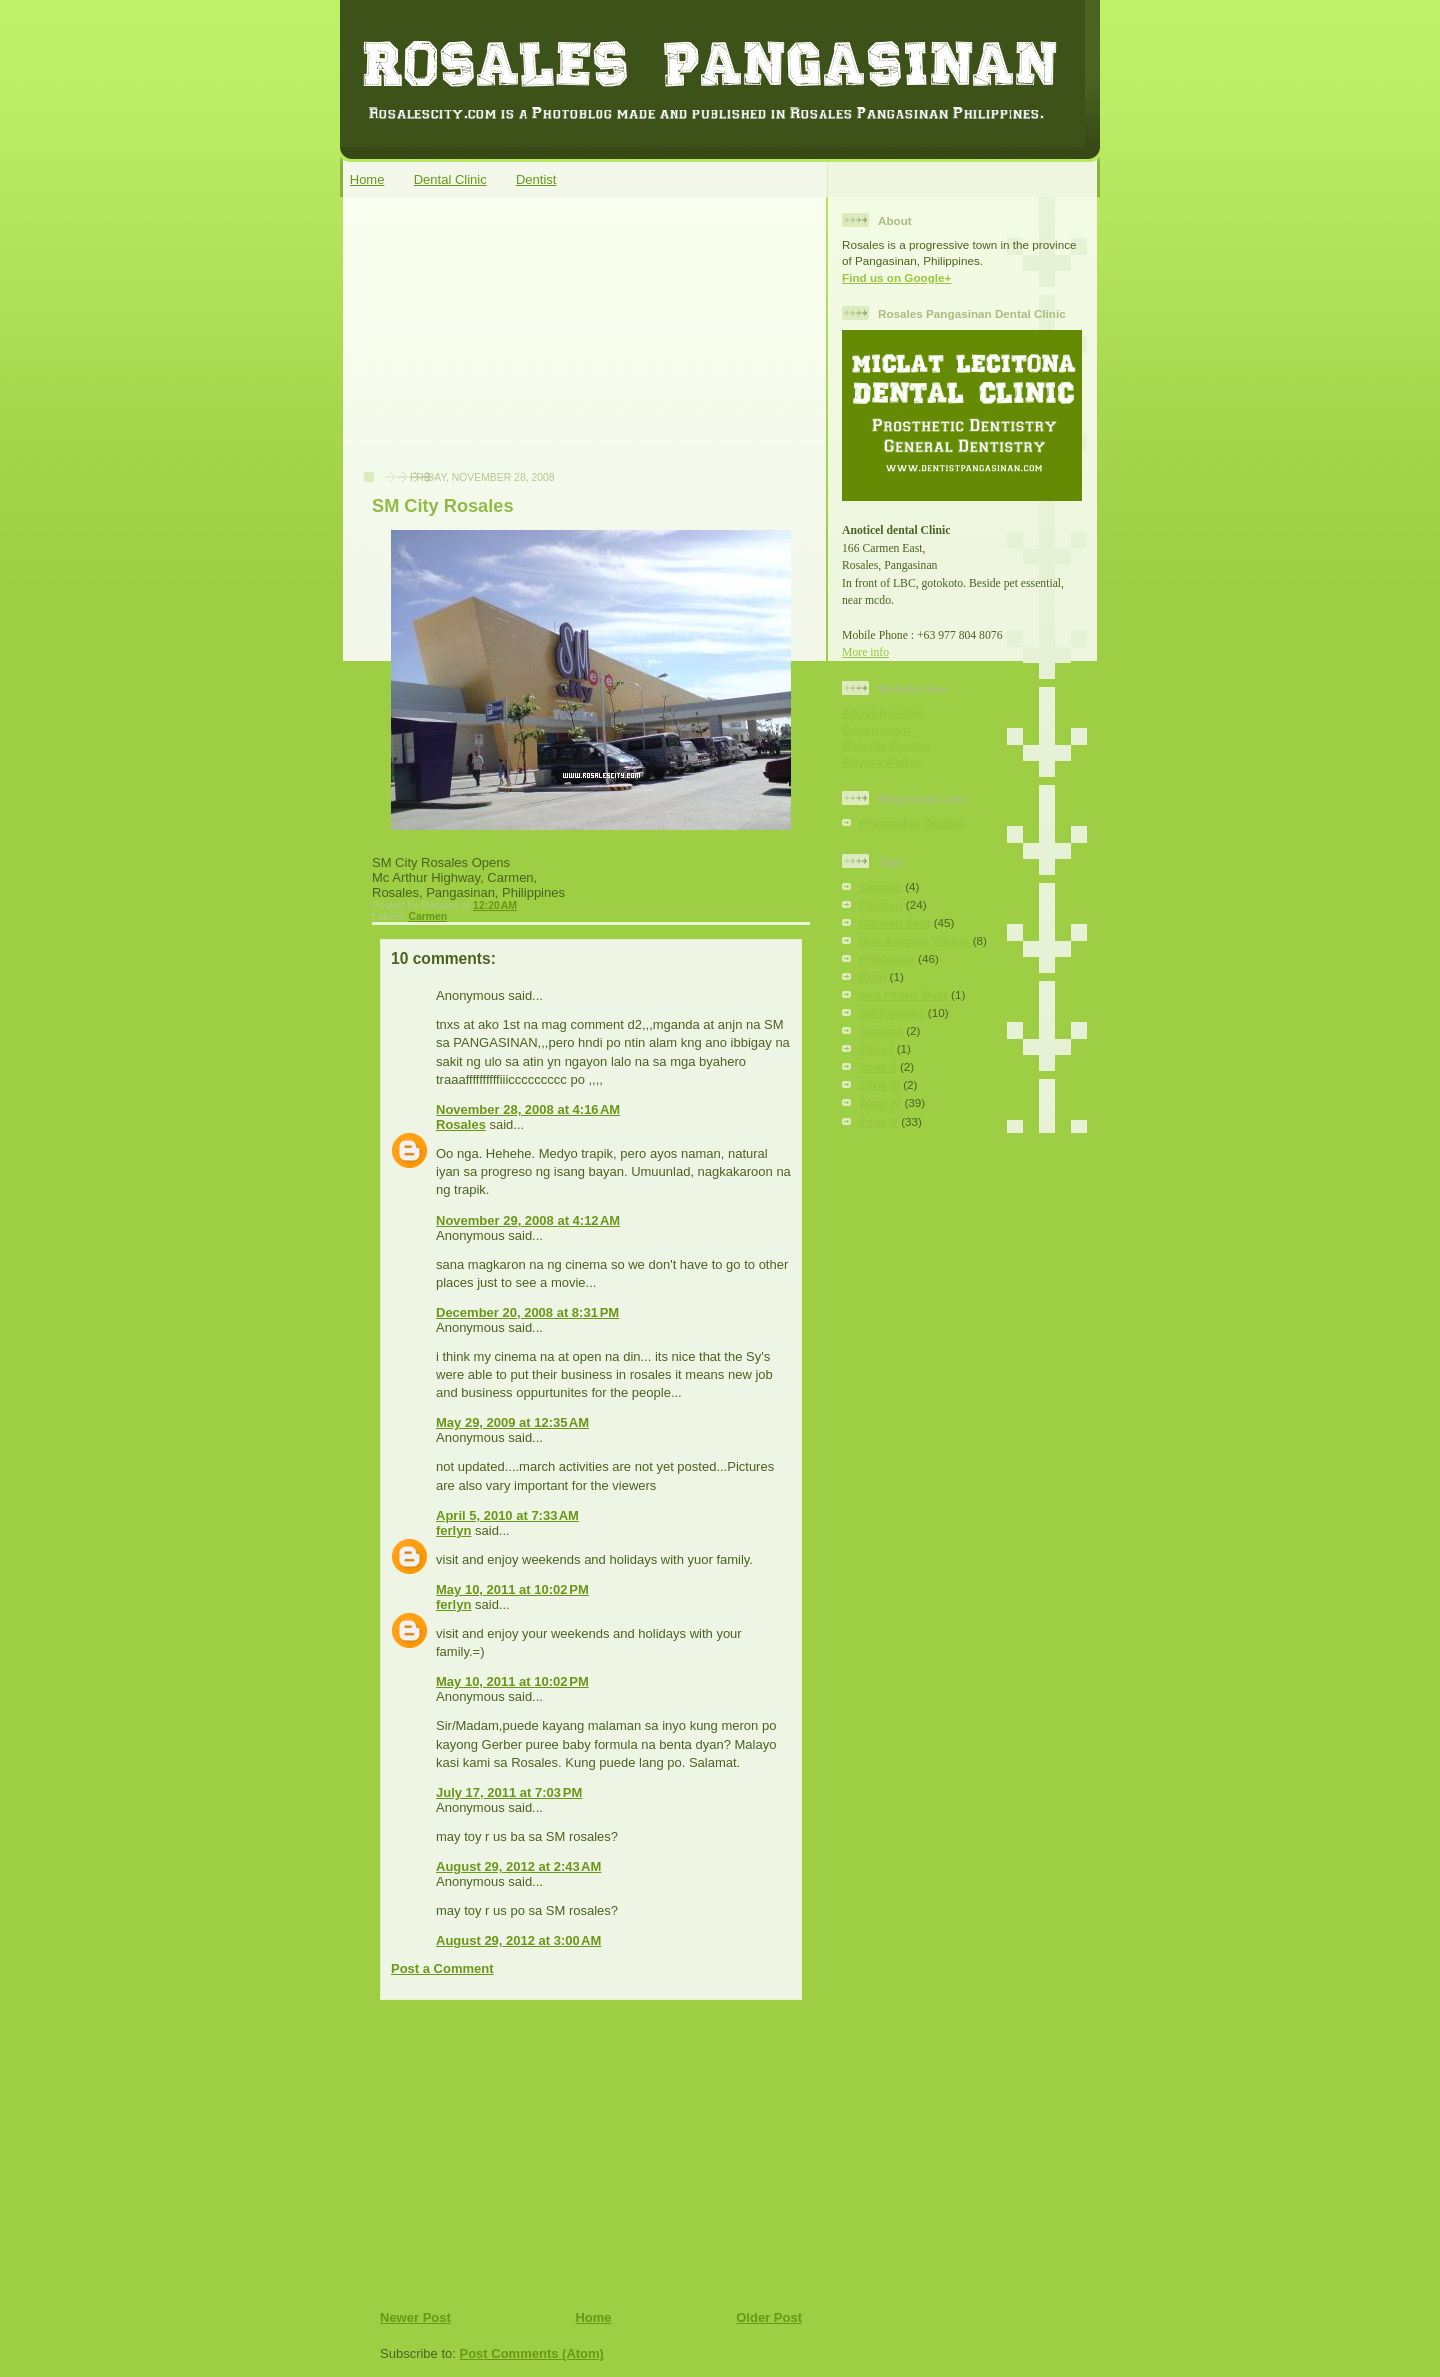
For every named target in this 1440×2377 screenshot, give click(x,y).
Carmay (880, 886)
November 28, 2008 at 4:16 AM (528, 1109)
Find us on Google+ (896, 277)
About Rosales (883, 712)
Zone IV (880, 1102)
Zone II (878, 1066)
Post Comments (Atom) (532, 2353)
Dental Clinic (450, 179)
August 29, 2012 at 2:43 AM (518, 1866)
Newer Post (415, 2317)
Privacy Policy (881, 761)
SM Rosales (892, 1012)
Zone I (876, 1048)
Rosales (461, 1124)
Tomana (881, 1030)
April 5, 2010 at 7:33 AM (507, 1515)
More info (865, 652)
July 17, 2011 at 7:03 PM (509, 1792)
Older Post (769, 2317)
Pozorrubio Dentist (911, 822)
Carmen (427, 916)
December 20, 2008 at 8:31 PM (527, 1312)
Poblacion (887, 958)
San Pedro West (903, 994)
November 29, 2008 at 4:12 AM (528, 1220)
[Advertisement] (501, 344)
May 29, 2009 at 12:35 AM (512, 1422)
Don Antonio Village (914, 940)
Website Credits (886, 745)
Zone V (878, 1121)
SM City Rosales (443, 506)
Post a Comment (442, 1968)
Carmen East (894, 922)
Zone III (879, 1084)
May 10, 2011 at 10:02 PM (512, 1589)
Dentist (536, 179)
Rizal (872, 976)
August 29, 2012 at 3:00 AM (518, 1940)
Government (876, 729)
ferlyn (453, 1530)
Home (367, 179)
